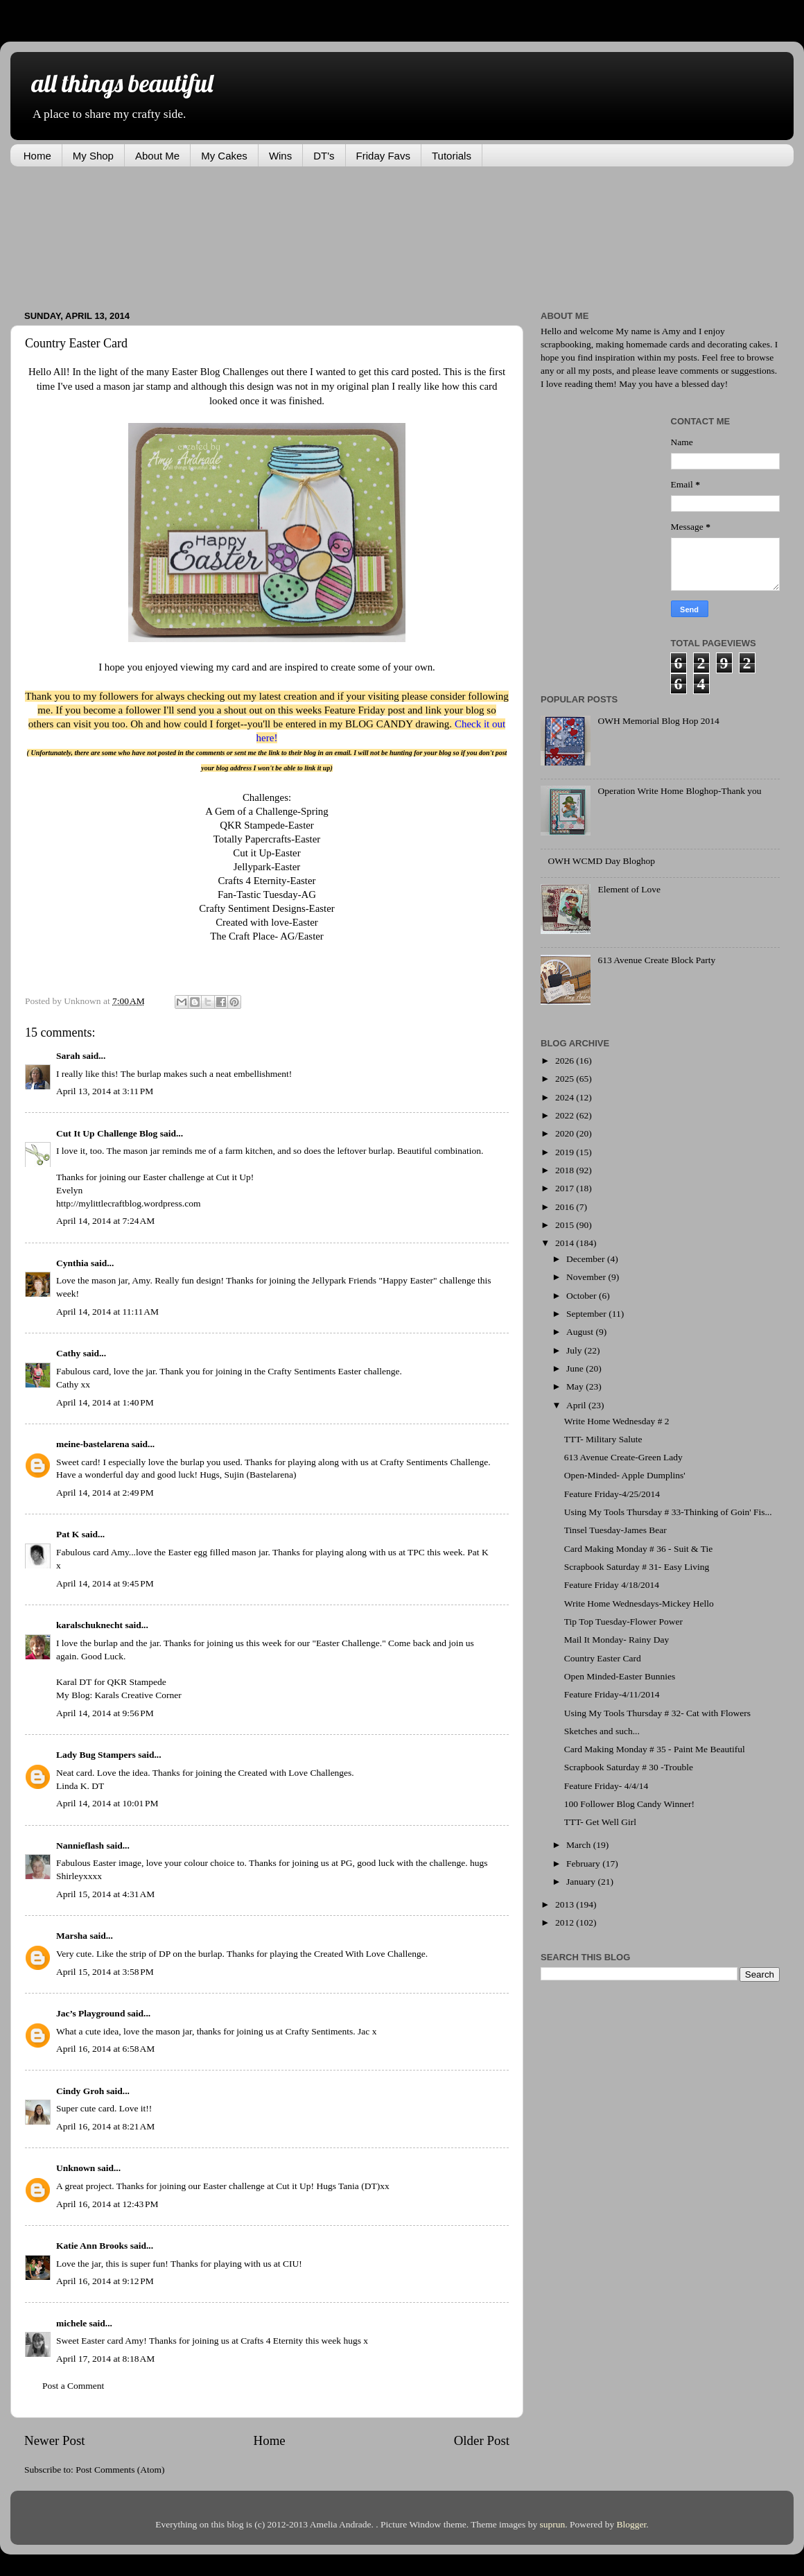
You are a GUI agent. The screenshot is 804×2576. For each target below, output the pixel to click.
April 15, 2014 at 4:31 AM (105, 1894)
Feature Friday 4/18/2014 (611, 1585)
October (582, 1295)
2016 (565, 1207)
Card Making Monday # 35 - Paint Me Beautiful (654, 1749)
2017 (565, 1188)
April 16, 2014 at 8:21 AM (105, 2126)
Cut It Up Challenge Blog (106, 1133)
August (580, 1331)
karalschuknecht (89, 1625)
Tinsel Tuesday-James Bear (615, 1530)
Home (37, 156)
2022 (565, 1115)
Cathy (68, 1353)
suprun (553, 2524)
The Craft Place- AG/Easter (267, 936)
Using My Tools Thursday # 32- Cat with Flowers (657, 1713)
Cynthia (72, 1263)
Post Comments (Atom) (120, 2469)
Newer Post (54, 2440)
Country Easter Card (602, 1658)
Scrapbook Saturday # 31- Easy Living (637, 1567)
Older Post (481, 2440)
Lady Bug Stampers (96, 1754)
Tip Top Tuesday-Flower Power (623, 1621)
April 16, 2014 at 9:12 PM (105, 2281)
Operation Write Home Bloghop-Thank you (679, 791)
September (587, 1313)
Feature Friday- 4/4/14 (606, 1786)
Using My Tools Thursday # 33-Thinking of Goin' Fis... (668, 1512)
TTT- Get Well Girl (600, 1822)
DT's (323, 156)
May (576, 1386)
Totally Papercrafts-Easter (266, 839)
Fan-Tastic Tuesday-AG (267, 894)
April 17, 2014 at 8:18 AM (105, 2358)
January (581, 1881)
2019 (565, 1152)
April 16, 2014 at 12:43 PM (107, 2204)
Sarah (68, 1056)
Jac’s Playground (90, 2013)
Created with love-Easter (267, 922)
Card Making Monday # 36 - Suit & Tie (638, 1549)
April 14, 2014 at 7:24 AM (105, 1221)
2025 (565, 1078)
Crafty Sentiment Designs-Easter (266, 908)
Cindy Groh (80, 2091)
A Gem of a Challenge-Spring (266, 811)
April (577, 1405)
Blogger (632, 2524)
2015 (565, 1225)
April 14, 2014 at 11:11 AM (107, 1311)
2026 (565, 1060)
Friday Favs (383, 156)
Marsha (71, 1935)
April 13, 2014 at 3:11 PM (104, 1091)
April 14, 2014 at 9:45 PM (105, 1583)
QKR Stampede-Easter (267, 825)
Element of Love (629, 889)
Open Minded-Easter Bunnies (619, 1676)
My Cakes (224, 156)
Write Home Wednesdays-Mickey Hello (639, 1603)
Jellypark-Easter (267, 866)
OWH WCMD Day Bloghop (601, 861)
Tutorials (451, 156)
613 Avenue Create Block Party (656, 960)
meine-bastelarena (92, 1444)
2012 (565, 1922)
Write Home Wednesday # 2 (617, 1421)
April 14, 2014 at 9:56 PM (105, 1713)
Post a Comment (73, 2385)
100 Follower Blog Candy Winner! (629, 1804)
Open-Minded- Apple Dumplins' (624, 1475)
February (584, 1863)
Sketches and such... (602, 1731)
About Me (157, 156)
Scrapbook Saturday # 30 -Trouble (628, 1767)
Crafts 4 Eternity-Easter (267, 880)
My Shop (93, 156)
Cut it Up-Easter (266, 852)
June (576, 1368)
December (586, 1259)
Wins (280, 156)
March (579, 1845)
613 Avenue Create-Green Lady (623, 1457)
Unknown (75, 2168)
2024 (565, 1097)
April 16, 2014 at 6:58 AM (105, 2048)
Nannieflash (80, 1845)
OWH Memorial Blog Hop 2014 (658, 721)
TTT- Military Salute (603, 1439)
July (575, 1350)
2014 (565, 1243)
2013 (565, 1904)
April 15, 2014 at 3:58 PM (105, 1971)
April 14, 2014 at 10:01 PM (107, 1803)
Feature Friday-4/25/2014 (612, 1494)
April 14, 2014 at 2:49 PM (105, 1492)
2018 (565, 1170)
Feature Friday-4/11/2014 (612, 1694)
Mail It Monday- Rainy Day (616, 1639)
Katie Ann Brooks (92, 2245)
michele (71, 2323)
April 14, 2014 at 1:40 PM (105, 1402)
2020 (565, 1133)
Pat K (67, 1534)
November (587, 1277)
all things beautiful (122, 82)
